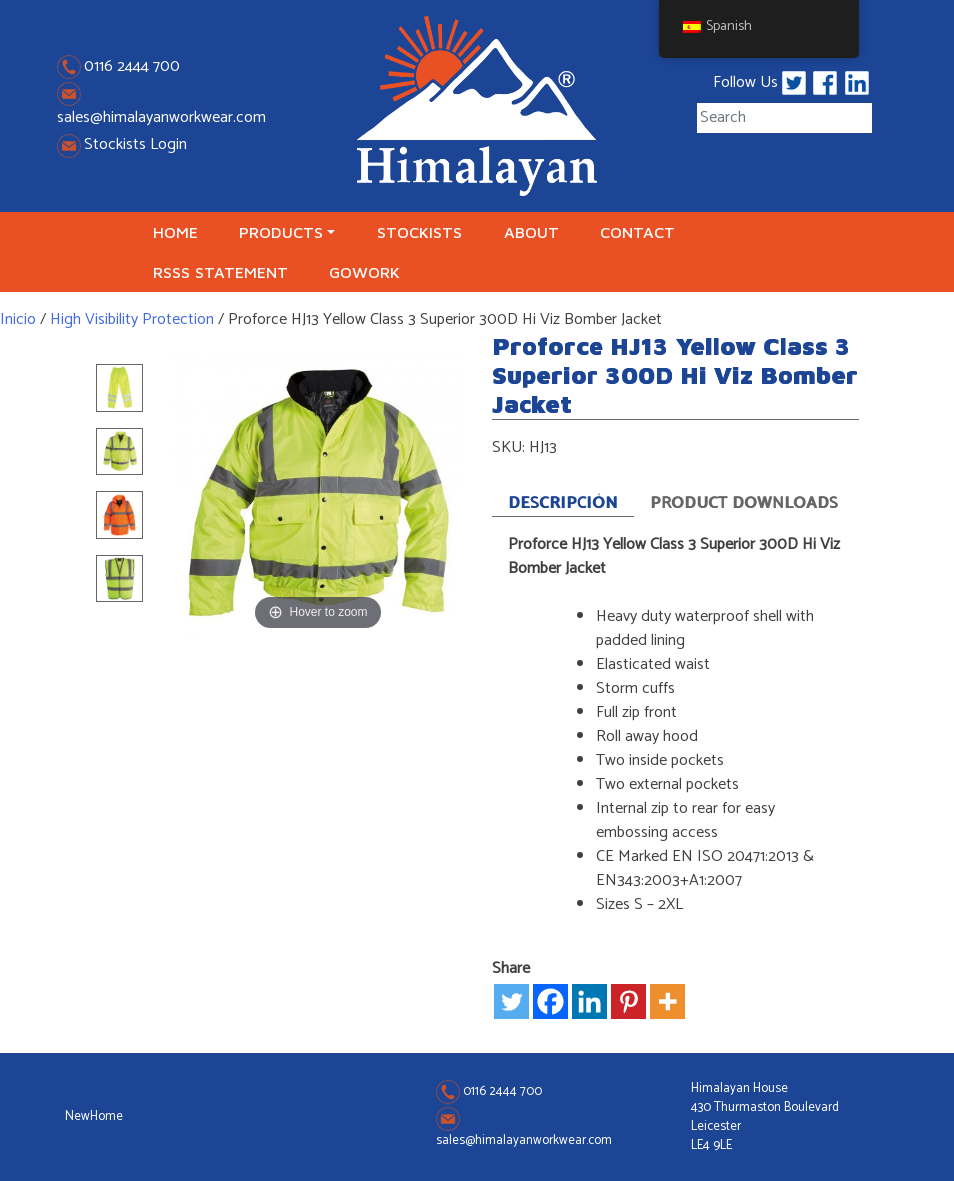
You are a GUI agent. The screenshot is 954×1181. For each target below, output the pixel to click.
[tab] (563, 500)
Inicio (18, 319)
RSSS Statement (220, 272)
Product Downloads (744, 503)
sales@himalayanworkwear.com (161, 117)
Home (175, 232)
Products (281, 232)
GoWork (364, 272)
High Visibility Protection (132, 319)
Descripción (563, 503)
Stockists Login (122, 144)
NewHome (94, 1116)
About (531, 232)
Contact (637, 232)
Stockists (419, 232)
